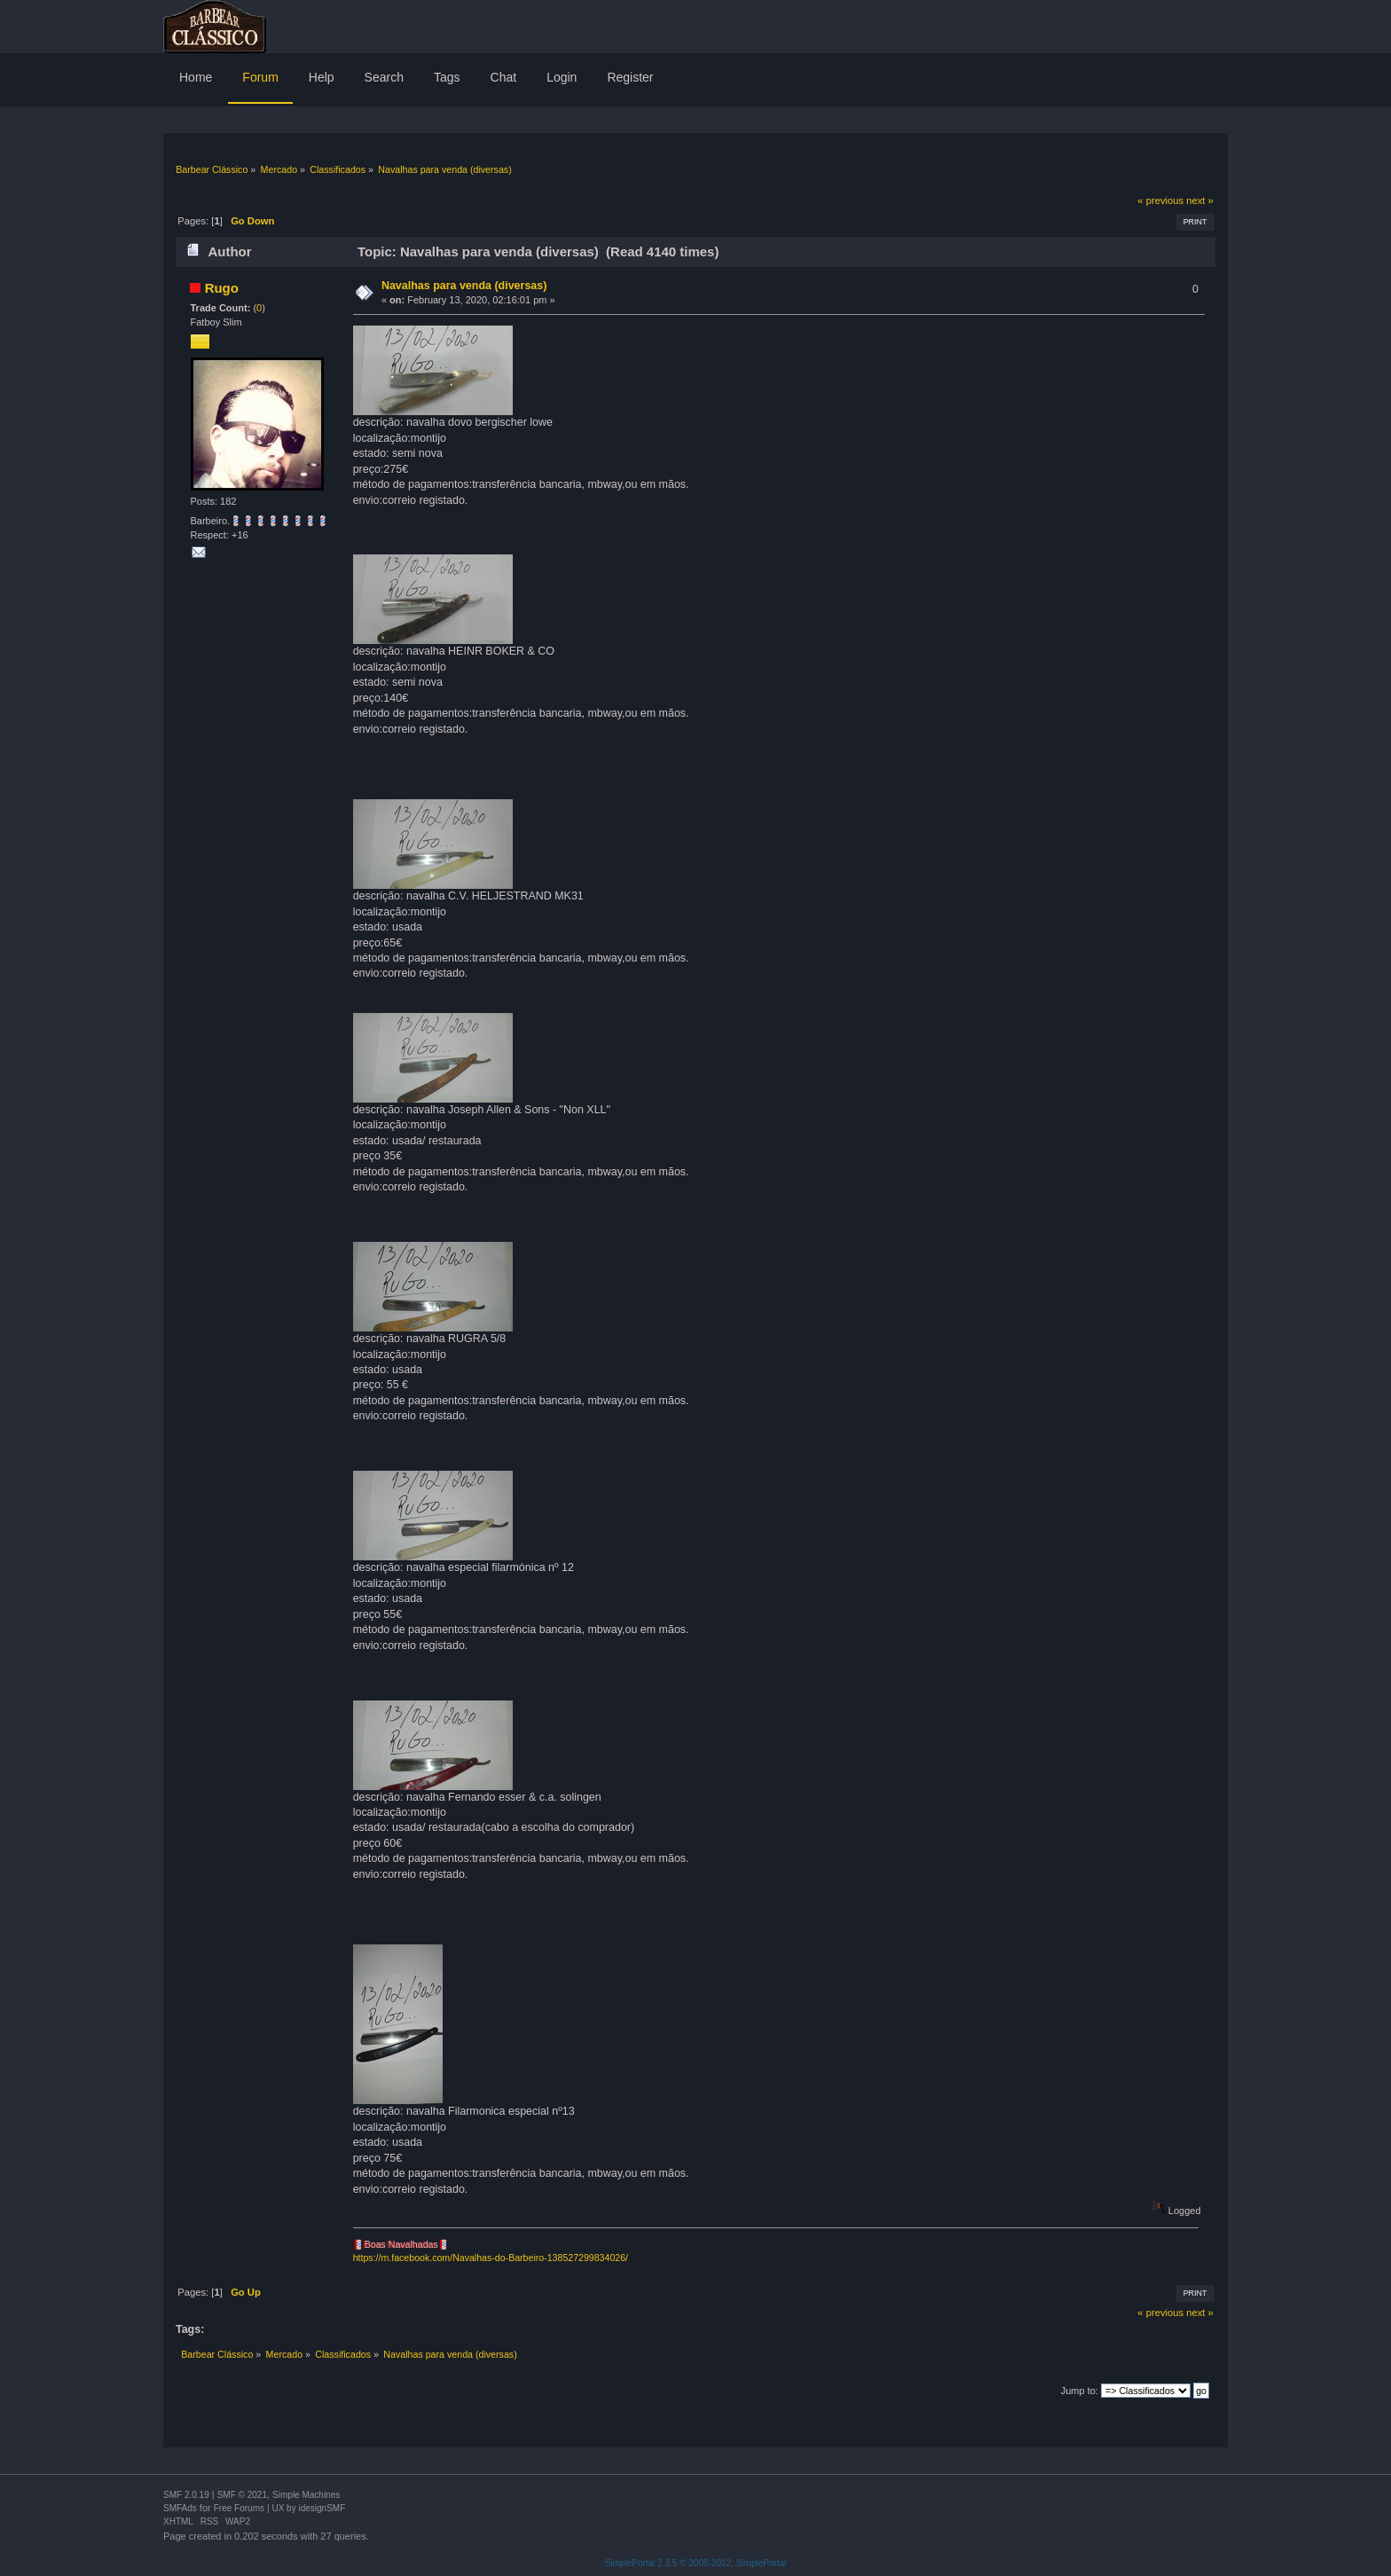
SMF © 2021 (242, 2495)
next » (1200, 200)
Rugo (222, 287)
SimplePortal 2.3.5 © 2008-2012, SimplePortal (696, 2563)
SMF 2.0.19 (186, 2495)
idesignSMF (321, 2508)
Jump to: (1079, 2390)
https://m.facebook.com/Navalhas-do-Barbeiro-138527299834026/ (490, 2257)
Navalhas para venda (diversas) (463, 285)
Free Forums (239, 2508)
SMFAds (180, 2508)
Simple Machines (306, 2495)
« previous (1160, 200)
